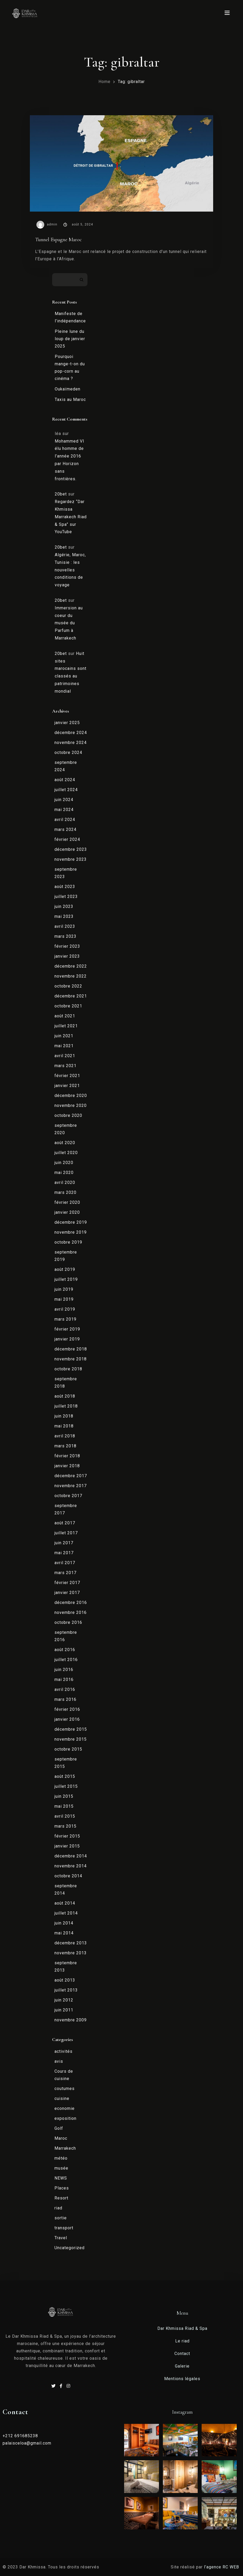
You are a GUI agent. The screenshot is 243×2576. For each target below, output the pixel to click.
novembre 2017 (70, 1485)
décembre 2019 (70, 1222)
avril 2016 (64, 1689)
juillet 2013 (66, 1990)
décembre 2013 (70, 1942)
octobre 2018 (68, 1368)
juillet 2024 (66, 789)
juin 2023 (63, 906)
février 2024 (67, 839)
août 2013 (64, 1980)
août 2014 (64, 1903)
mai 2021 (64, 1045)
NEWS (60, 2178)
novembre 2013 (70, 1952)
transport (63, 2227)
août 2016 (64, 1649)
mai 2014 (64, 1932)
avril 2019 (64, 1309)
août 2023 (64, 886)
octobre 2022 (68, 986)
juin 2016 (63, 1669)
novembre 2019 (70, 1232)
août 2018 (64, 1396)
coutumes (64, 2088)
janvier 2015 (67, 1846)
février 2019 (67, 1329)
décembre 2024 (70, 732)
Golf (58, 2128)
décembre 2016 (70, 1602)
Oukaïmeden (67, 389)
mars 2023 (65, 936)
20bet (61, 494)
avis (58, 2061)
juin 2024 (63, 799)
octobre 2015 (68, 1749)
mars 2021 (65, 1065)
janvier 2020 (67, 1212)
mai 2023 (64, 916)
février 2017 (67, 1582)
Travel (60, 2237)
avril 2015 (64, 1816)
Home (104, 81)
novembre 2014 (70, 1865)
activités (63, 2051)
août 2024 (64, 779)
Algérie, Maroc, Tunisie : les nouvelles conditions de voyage (70, 569)
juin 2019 (63, 1289)
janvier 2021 (67, 1085)
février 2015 (67, 1836)
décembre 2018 (70, 1349)
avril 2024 (64, 819)
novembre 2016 (70, 1612)
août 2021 (64, 1015)
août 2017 (64, 1522)
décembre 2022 (70, 966)
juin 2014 (63, 1923)
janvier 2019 (67, 1339)
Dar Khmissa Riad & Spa (182, 2328)
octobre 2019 (68, 1242)
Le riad (182, 2340)
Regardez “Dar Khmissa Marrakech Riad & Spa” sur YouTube (71, 516)
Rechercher (82, 279)
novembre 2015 (70, 1739)
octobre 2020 (68, 1115)
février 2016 (67, 1709)
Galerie (182, 2366)
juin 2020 (63, 1162)
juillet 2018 (66, 1406)
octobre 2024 (68, 752)
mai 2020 (64, 1172)
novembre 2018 (70, 1358)
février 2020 (67, 1202)
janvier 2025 (67, 722)
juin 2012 (63, 2000)
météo (61, 2158)
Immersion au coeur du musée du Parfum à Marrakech (69, 623)
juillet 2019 (66, 1279)
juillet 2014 (66, 1913)
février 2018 (67, 1455)
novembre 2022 (70, 976)
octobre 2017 (68, 1495)
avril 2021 (64, 1055)
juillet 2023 (66, 896)
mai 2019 (64, 1299)
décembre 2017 (70, 1475)
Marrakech (65, 2148)
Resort (61, 2198)
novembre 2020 (70, 1105)
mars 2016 (65, 1699)
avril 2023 (64, 926)
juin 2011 (63, 2009)
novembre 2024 (70, 742)
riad (58, 2207)
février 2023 (67, 946)
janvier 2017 (67, 1592)
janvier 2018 (67, 1465)
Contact (182, 2353)
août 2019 (64, 1269)
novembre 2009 (70, 2019)
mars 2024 (65, 829)
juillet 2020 (66, 1152)
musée (61, 2168)
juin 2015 (63, 1796)
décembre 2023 (70, 849)
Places (61, 2188)
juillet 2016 (66, 1659)
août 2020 (64, 1142)
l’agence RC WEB (222, 2566)
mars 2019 (65, 1319)
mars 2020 (65, 1192)
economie (64, 2108)
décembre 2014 (70, 1856)
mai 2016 (64, 1679)
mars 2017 (65, 1572)
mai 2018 (64, 1426)
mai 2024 (64, 809)
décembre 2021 (70, 996)
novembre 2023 (70, 859)
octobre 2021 (68, 1005)
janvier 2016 (67, 1719)
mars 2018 (65, 1445)
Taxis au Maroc (70, 399)
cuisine (61, 2098)
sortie (60, 2217)
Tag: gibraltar (131, 81)
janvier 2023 (67, 956)
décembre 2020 (70, 1095)
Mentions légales (182, 2378)
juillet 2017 (66, 1532)
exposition (65, 2118)
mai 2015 (64, 1806)
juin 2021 (63, 1035)
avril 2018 (64, 1435)
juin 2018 (63, 1416)
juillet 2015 (66, 1786)
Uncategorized (69, 2247)
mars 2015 (65, 1826)
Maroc (60, 2138)
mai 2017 (64, 1552)
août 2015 (64, 1776)
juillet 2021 (66, 1025)
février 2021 (67, 1075)
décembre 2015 (70, 1729)
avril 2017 (64, 1562)
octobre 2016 (68, 1622)
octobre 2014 (68, 1875)
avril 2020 (64, 1182)
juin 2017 (63, 1542)
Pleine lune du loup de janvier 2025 (70, 339)
